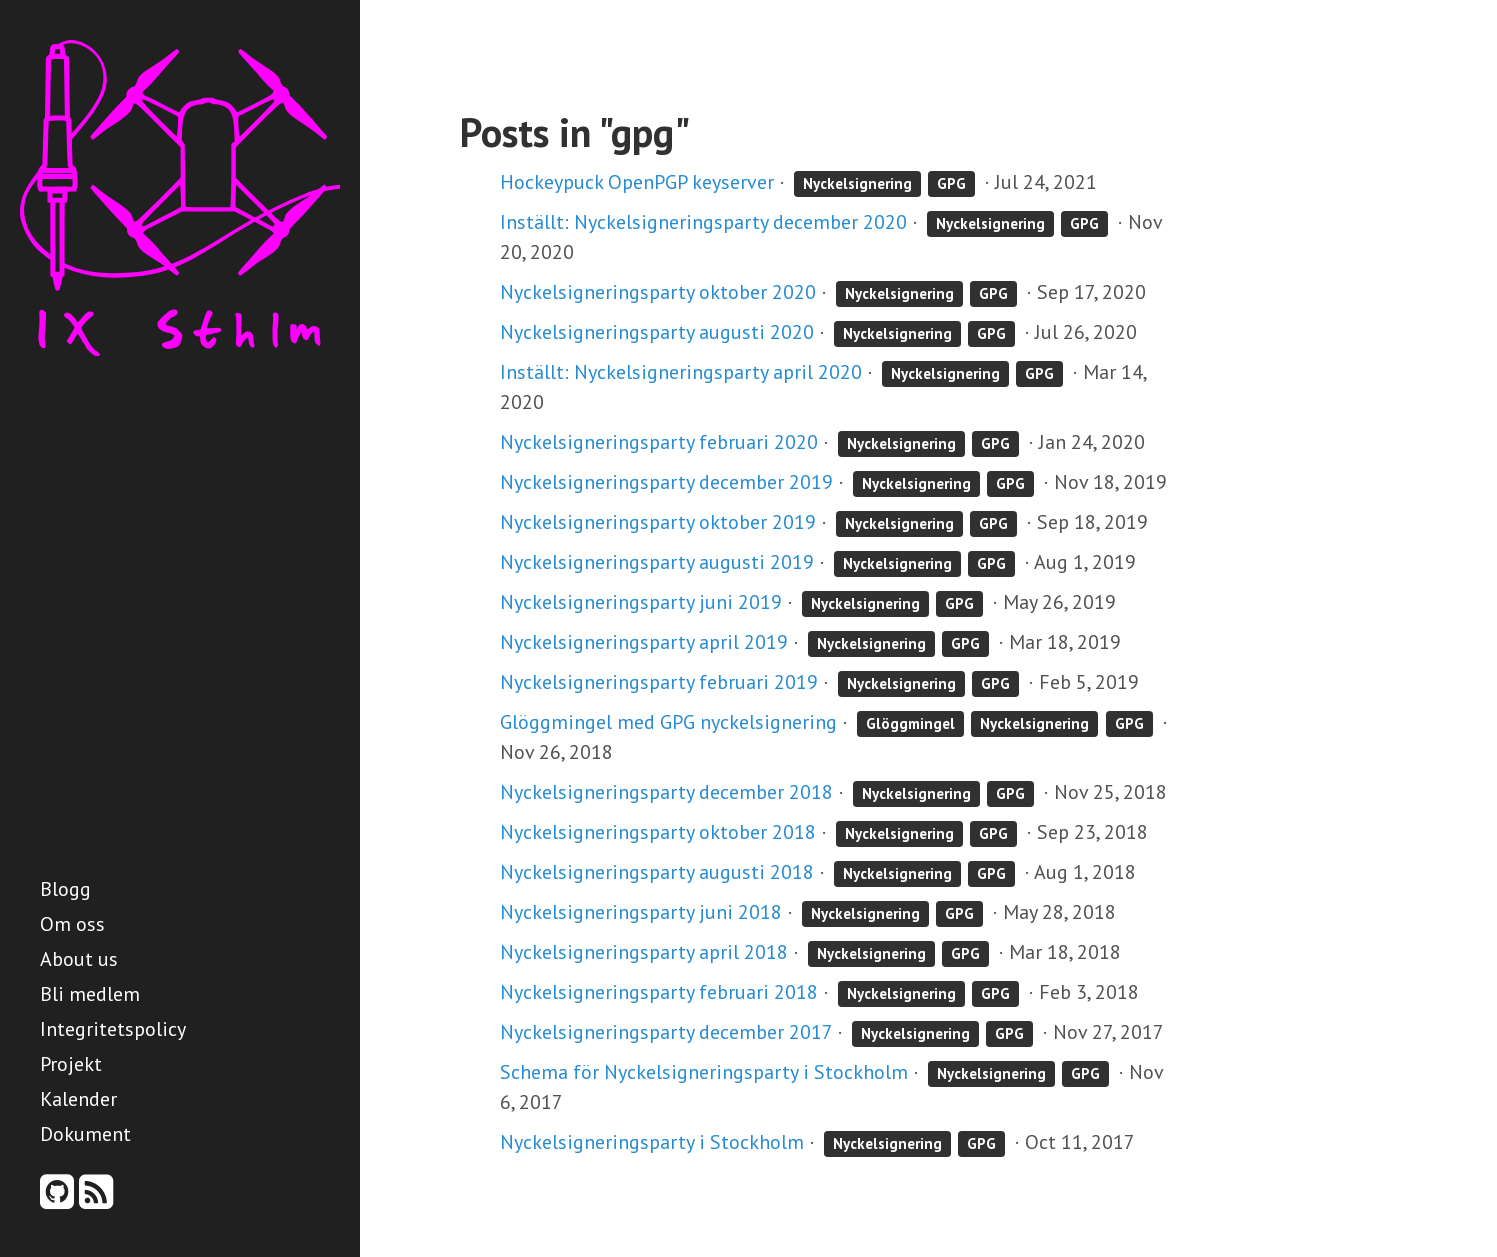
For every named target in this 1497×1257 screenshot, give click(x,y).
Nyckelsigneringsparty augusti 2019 (657, 562)
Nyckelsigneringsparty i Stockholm (652, 1142)
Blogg (65, 889)
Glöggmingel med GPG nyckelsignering (668, 722)
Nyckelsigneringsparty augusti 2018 (657, 872)
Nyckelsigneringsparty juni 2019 (641, 602)
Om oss (72, 924)
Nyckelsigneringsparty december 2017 (666, 1032)
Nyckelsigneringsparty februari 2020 (659, 442)
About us (79, 959)
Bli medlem (90, 994)
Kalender (78, 1099)
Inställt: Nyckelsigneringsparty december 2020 (703, 222)
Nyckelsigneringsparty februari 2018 (659, 992)
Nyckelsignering (857, 183)
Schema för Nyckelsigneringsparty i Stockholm (704, 1072)
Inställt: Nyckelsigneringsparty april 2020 (681, 372)
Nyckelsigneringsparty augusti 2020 (657, 332)
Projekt (71, 1064)
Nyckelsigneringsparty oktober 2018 (658, 832)
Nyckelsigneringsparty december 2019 (666, 482)
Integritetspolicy (113, 1029)
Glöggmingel (910, 723)
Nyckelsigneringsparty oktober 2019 (658, 522)
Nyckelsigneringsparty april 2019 (644, 642)
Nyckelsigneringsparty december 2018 (666, 792)
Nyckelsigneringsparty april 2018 (644, 952)
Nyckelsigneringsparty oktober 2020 (658, 292)
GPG (951, 183)
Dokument (85, 1134)
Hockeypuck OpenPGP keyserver (637, 182)
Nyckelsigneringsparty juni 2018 (641, 912)
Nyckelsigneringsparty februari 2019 (659, 682)
